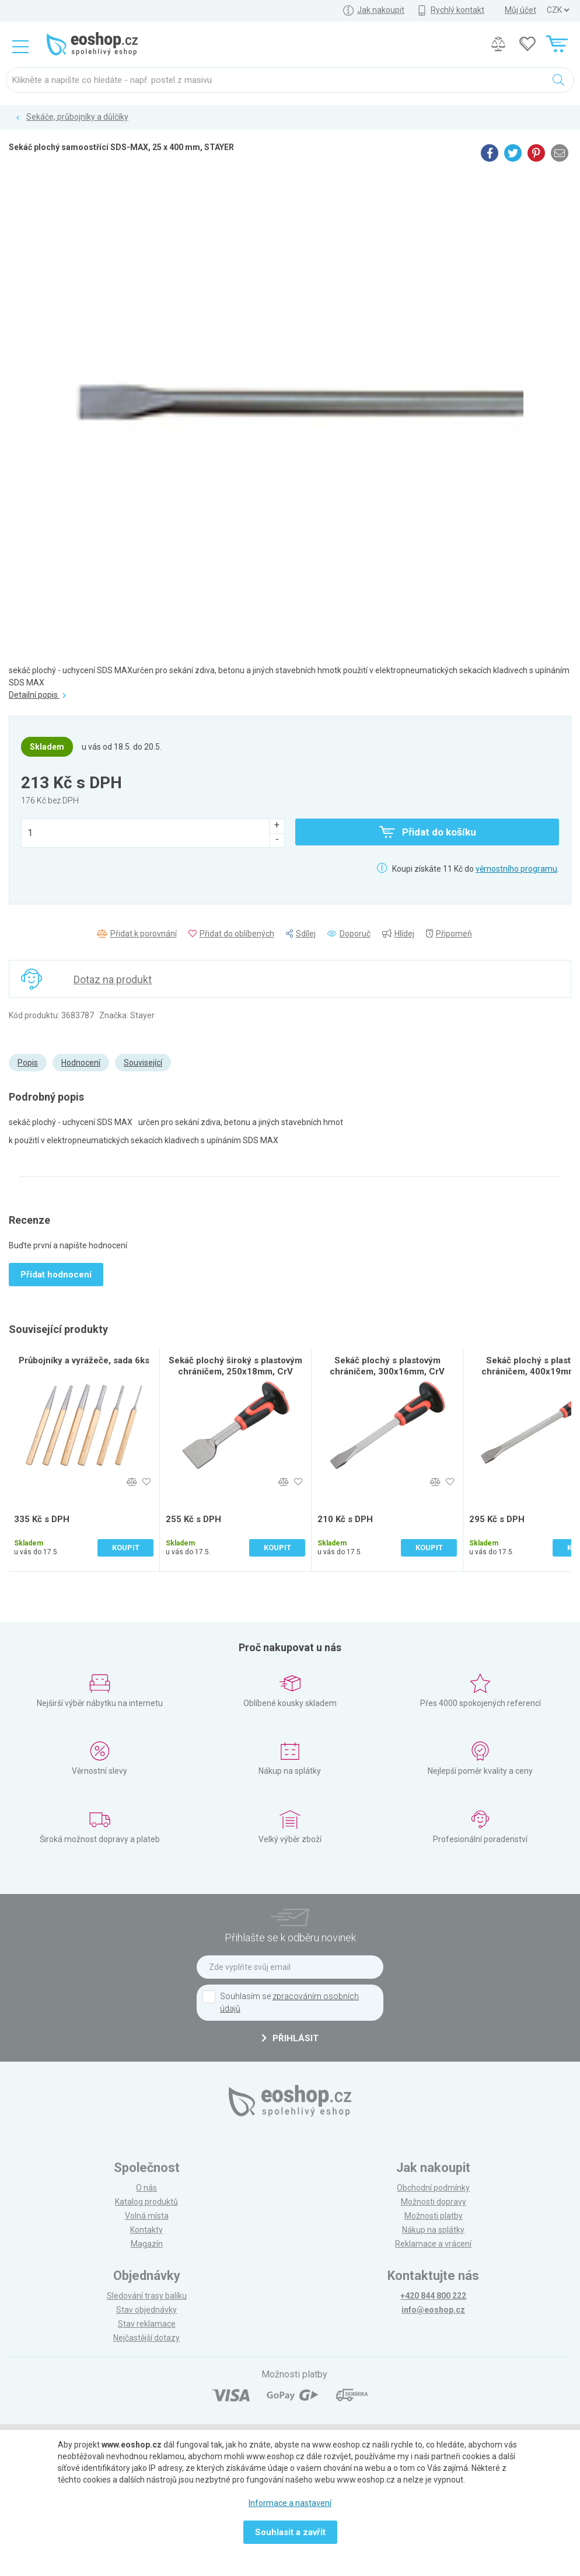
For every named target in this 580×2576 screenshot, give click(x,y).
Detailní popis (37, 694)
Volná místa (147, 2215)
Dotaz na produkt (113, 979)
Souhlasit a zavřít (290, 2532)
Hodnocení (80, 1062)
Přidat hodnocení (56, 1274)
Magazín (147, 2243)
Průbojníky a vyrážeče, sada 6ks (84, 1360)
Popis (28, 1062)
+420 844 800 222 (433, 2295)
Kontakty (146, 2229)
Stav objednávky (146, 2309)
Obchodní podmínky (433, 2187)
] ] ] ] (557, 10)
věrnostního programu (516, 868)
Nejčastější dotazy (146, 2337)
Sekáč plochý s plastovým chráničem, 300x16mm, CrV (387, 1366)
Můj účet (520, 10)
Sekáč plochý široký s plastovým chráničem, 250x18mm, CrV (235, 1366)
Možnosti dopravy (433, 2201)
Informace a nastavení (290, 2503)
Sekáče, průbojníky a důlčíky (77, 116)
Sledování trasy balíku (147, 2295)
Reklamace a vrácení (433, 2243)
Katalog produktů (146, 2201)
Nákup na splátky (433, 2229)
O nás (146, 2187)
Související (143, 1062)
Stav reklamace (147, 2323)
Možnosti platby (433, 2215)
